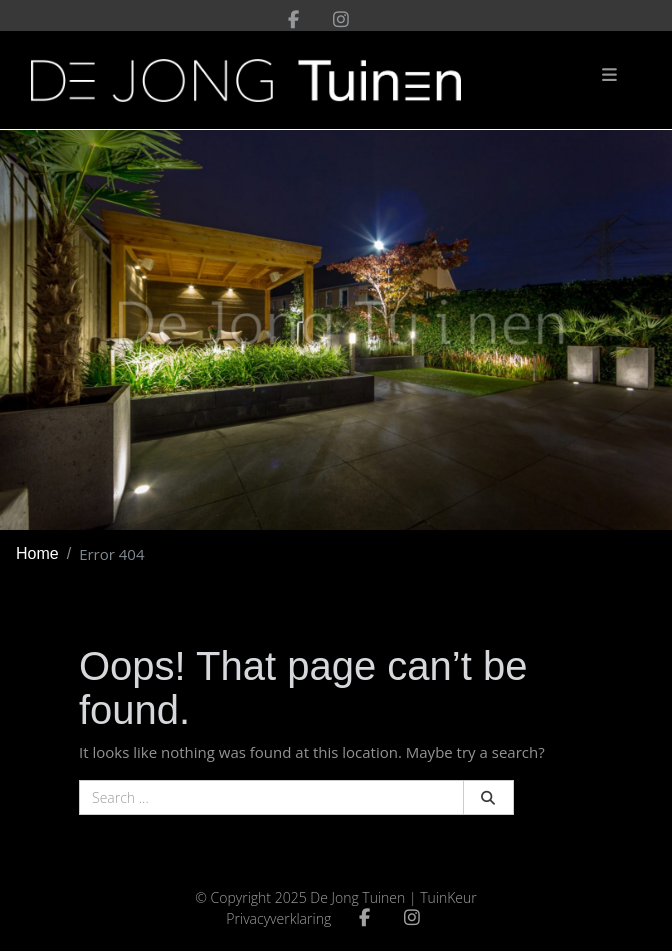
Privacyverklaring (278, 918)
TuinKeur (448, 897)
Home (37, 553)
